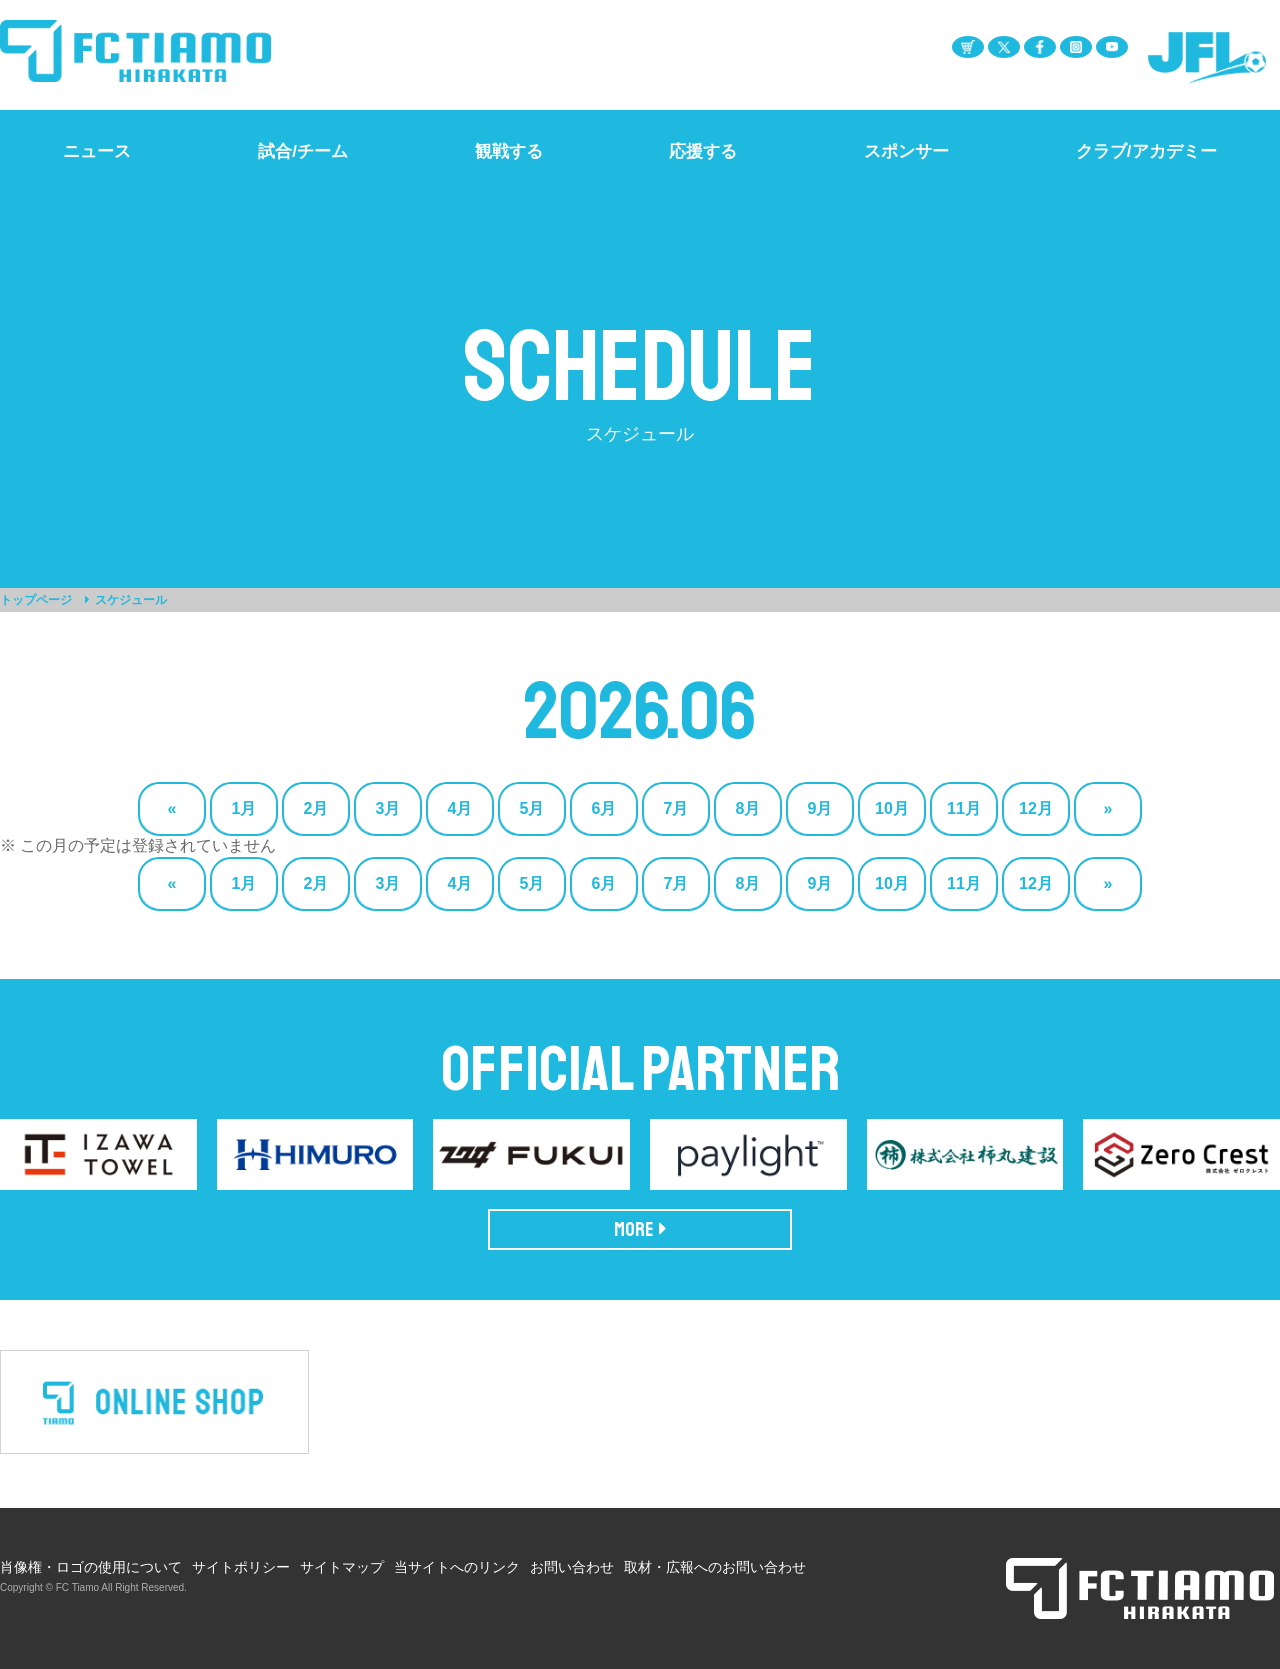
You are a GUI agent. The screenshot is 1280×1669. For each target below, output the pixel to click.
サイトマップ (342, 1567)
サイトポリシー (241, 1567)
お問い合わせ (572, 1567)
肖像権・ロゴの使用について (91, 1567)
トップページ (36, 600)
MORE (640, 1229)
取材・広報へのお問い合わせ (715, 1567)
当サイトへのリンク (457, 1567)
